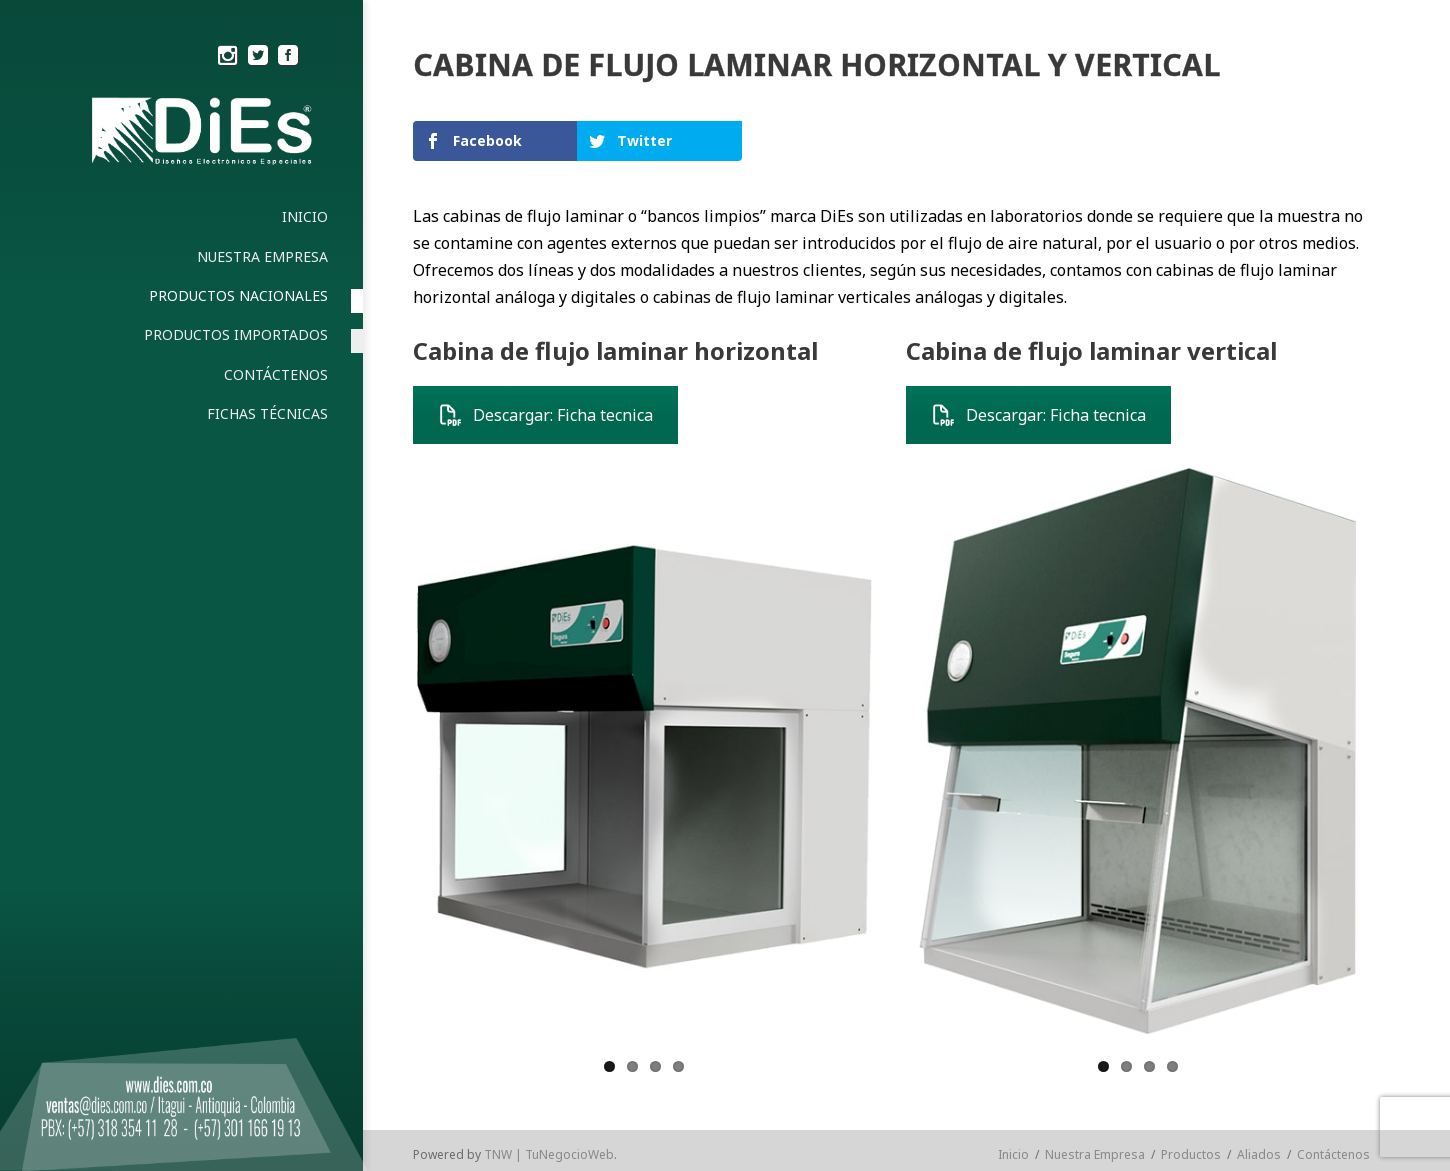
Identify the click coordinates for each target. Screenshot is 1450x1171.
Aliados (1259, 1154)
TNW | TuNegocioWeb (549, 1154)
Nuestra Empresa (1095, 1154)
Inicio (1013, 1154)
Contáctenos (1333, 1154)
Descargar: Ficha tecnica (545, 415)
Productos (1191, 1154)
